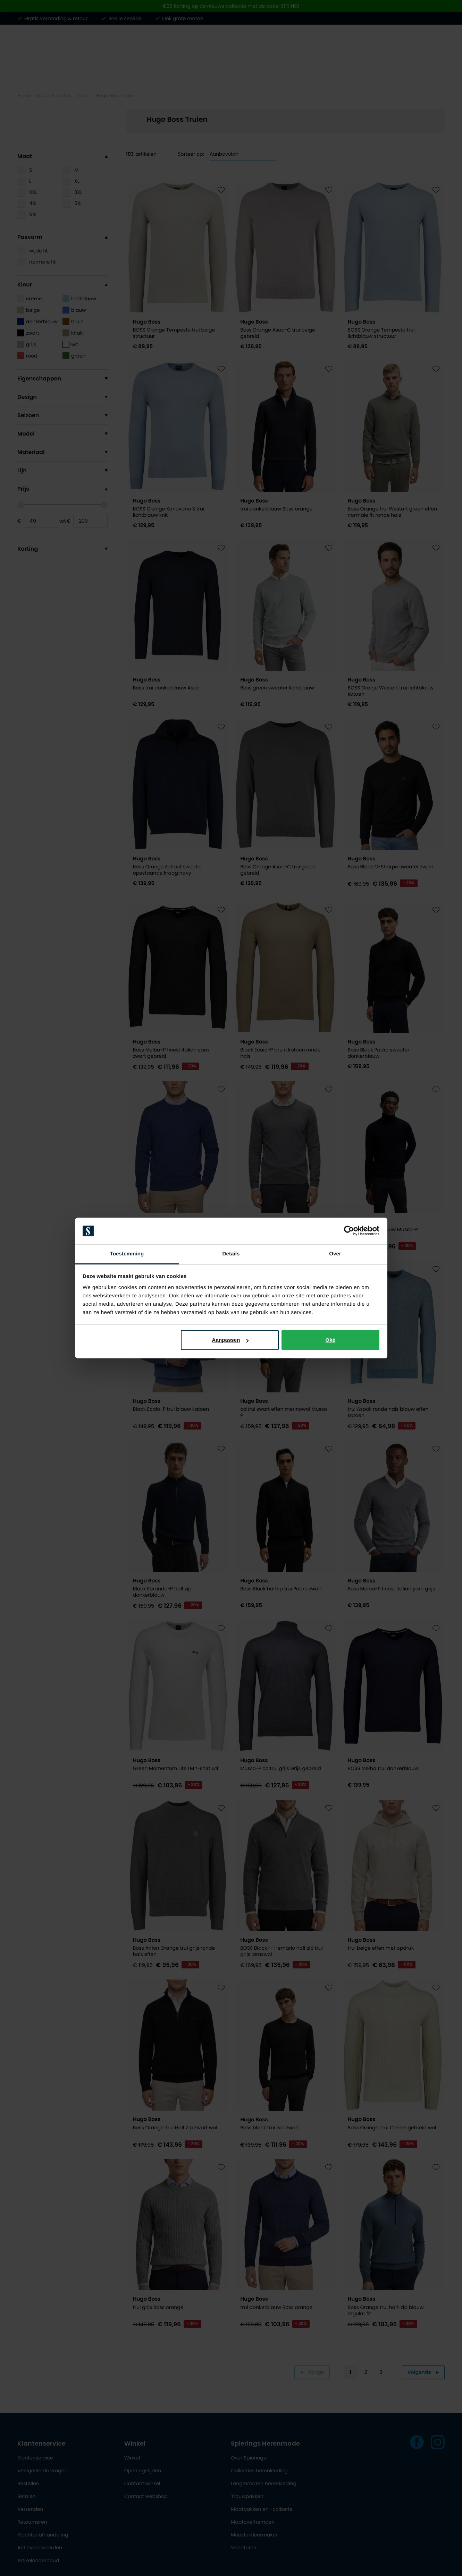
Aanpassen (230, 1340)
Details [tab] (231, 1254)
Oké (331, 1340)
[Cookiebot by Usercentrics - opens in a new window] (349, 1231)
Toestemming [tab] (127, 1254)
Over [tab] (335, 1254)
